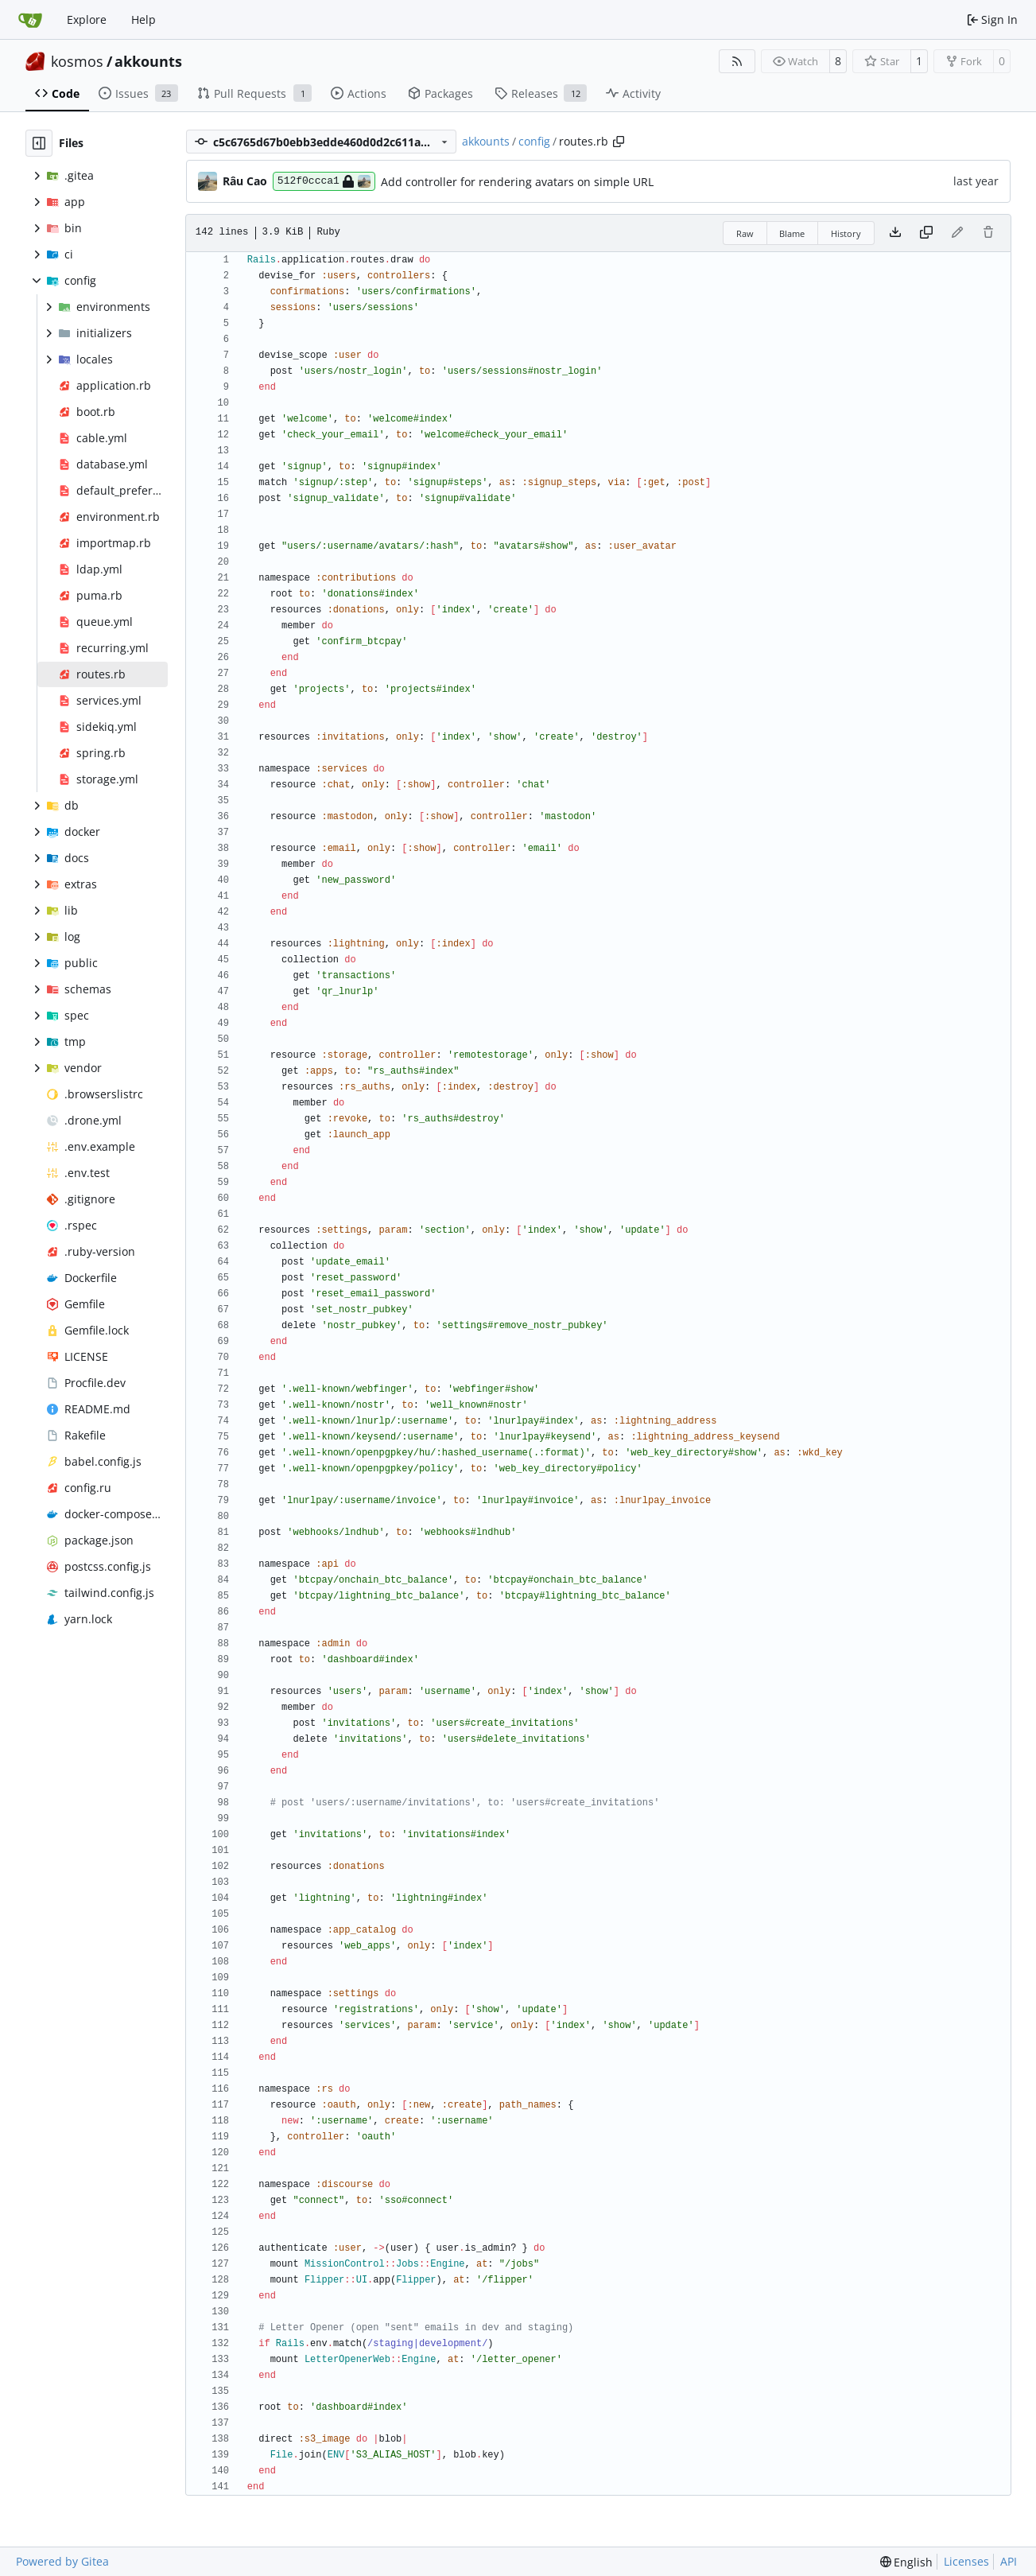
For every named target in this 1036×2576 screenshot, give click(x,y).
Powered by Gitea (62, 2561)
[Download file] (895, 233)
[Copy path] (618, 141)
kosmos (77, 61)
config (534, 141)
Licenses (966, 2561)
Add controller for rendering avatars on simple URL (517, 181)
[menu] (906, 2562)
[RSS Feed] (737, 61)
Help (143, 19)
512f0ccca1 (324, 181)
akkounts (148, 61)
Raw (745, 233)
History (846, 233)
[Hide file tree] (38, 143)
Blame (792, 233)
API (1008, 2561)
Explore (87, 19)
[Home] (30, 20)
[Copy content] (926, 233)
